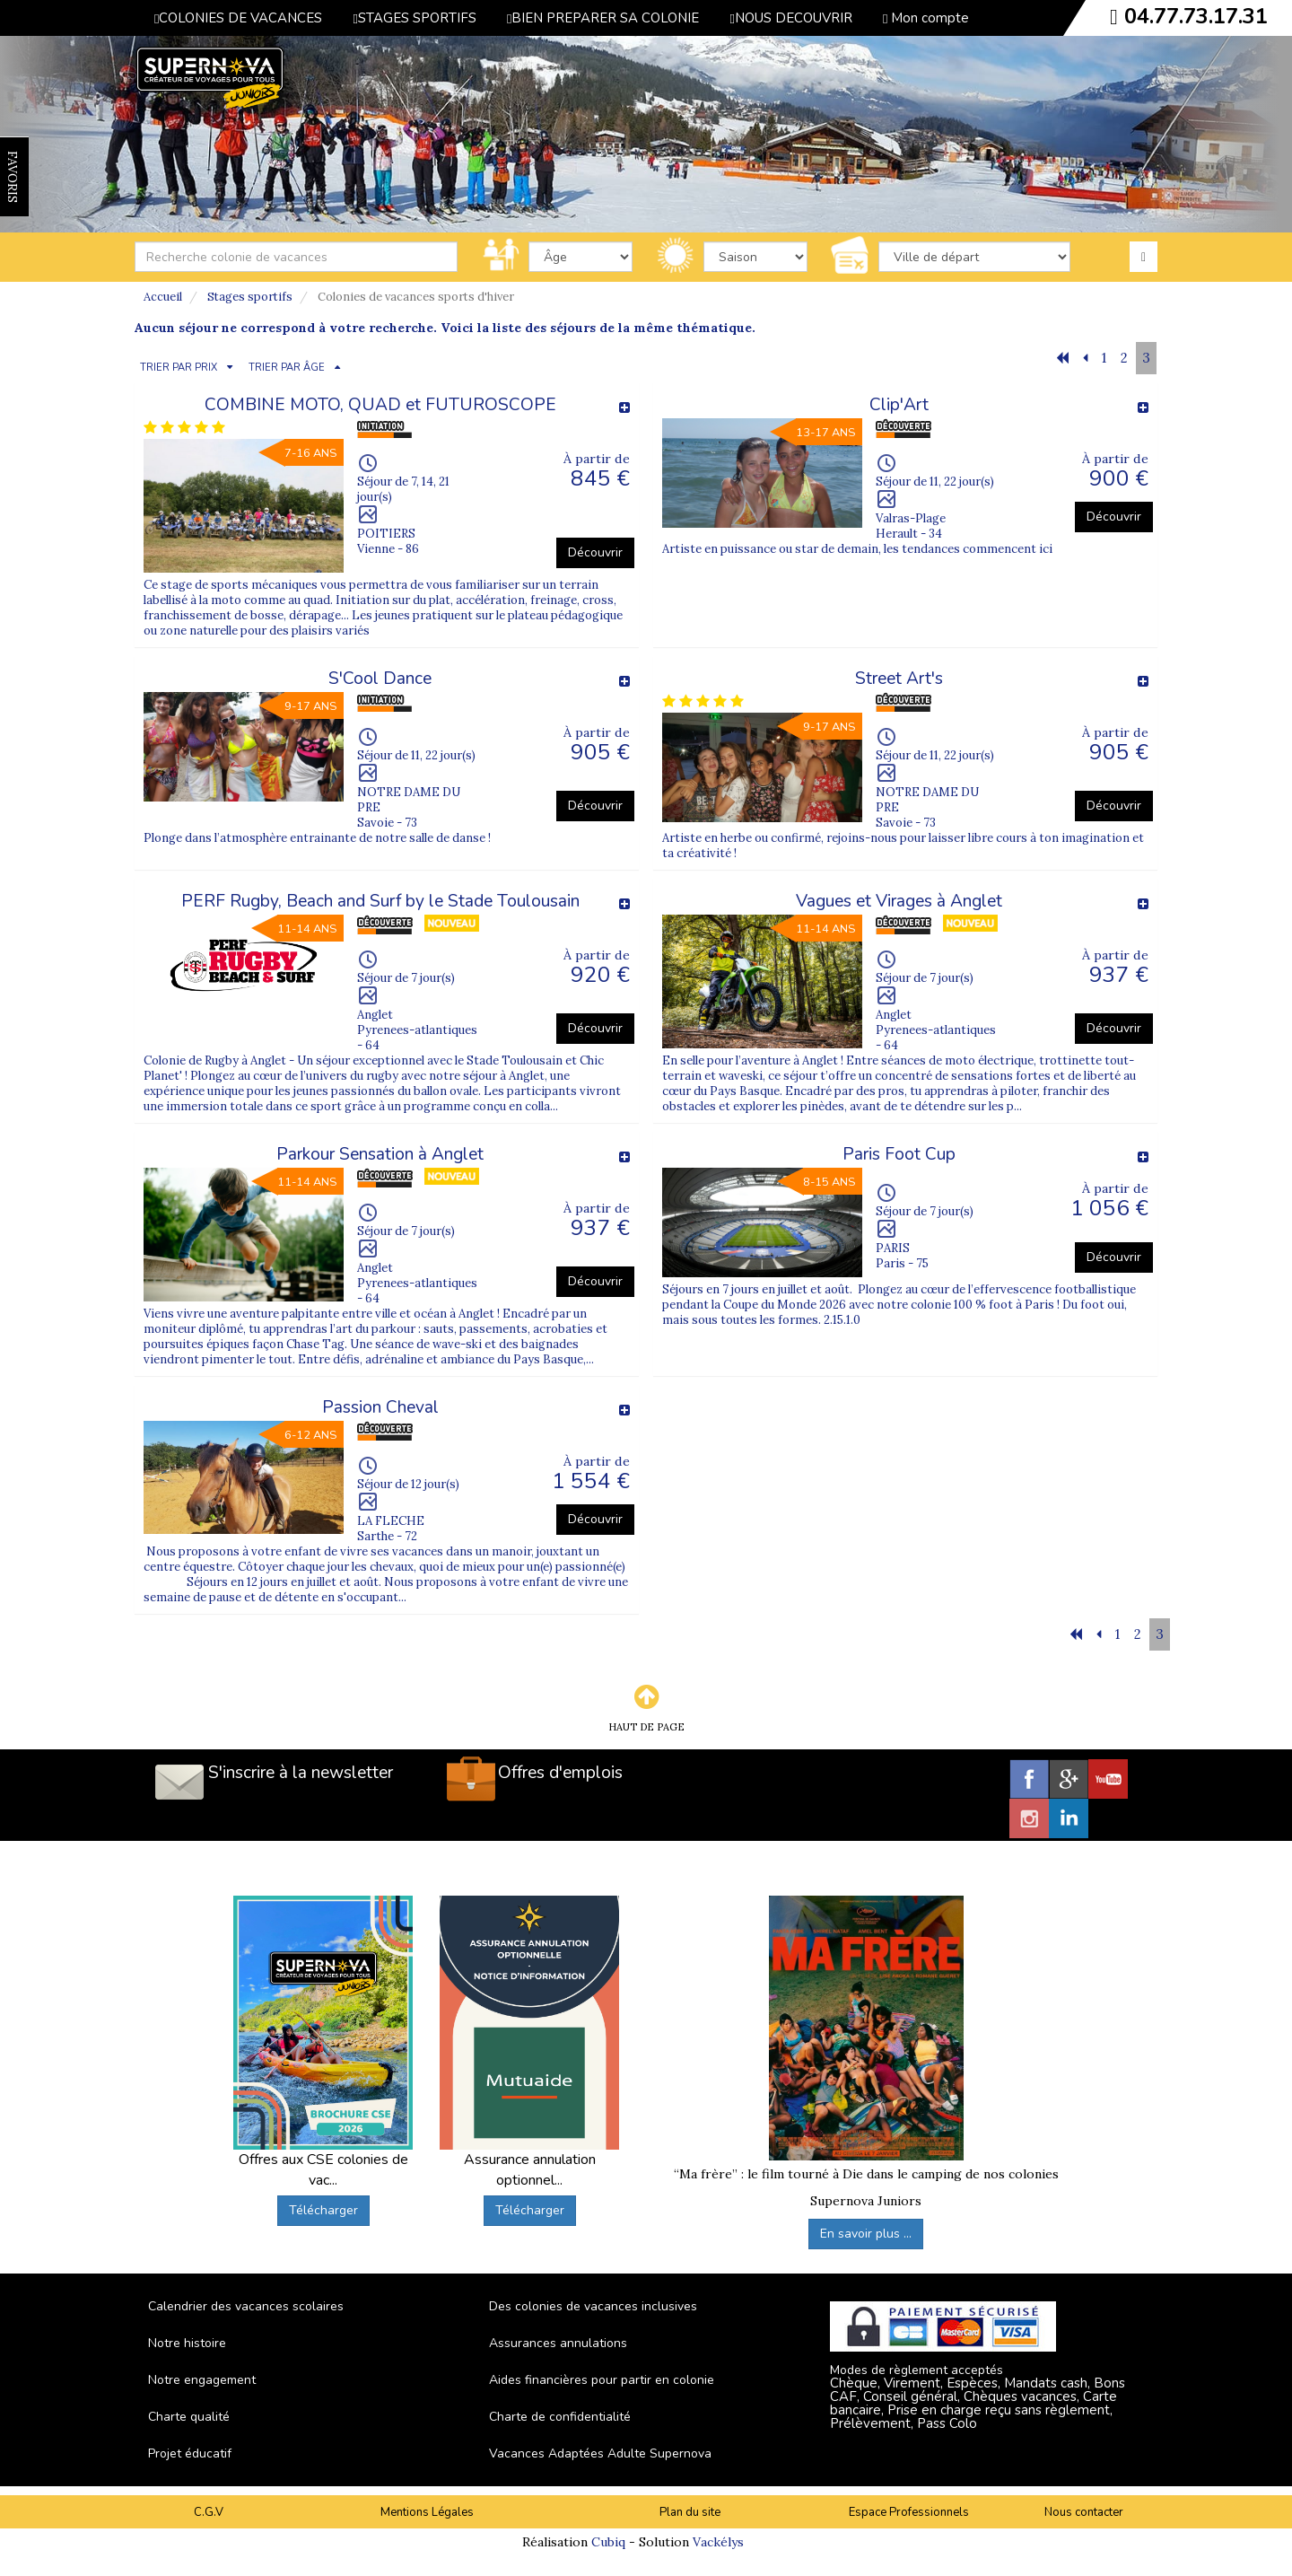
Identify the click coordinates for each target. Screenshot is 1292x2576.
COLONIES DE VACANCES (238, 18)
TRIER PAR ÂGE (287, 367)
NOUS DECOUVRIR (790, 18)
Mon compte (926, 18)
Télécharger (323, 2210)
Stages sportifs (249, 296)
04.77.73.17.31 (1196, 16)
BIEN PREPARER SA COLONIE (603, 18)
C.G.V (208, 2512)
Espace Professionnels (909, 2512)
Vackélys (718, 2542)
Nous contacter (1083, 2512)
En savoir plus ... (866, 2233)
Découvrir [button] (595, 552)
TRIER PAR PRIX (178, 367)
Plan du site (689, 2512)
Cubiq (608, 2542)
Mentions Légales (427, 2512)
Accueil (163, 296)
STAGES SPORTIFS (414, 18)
